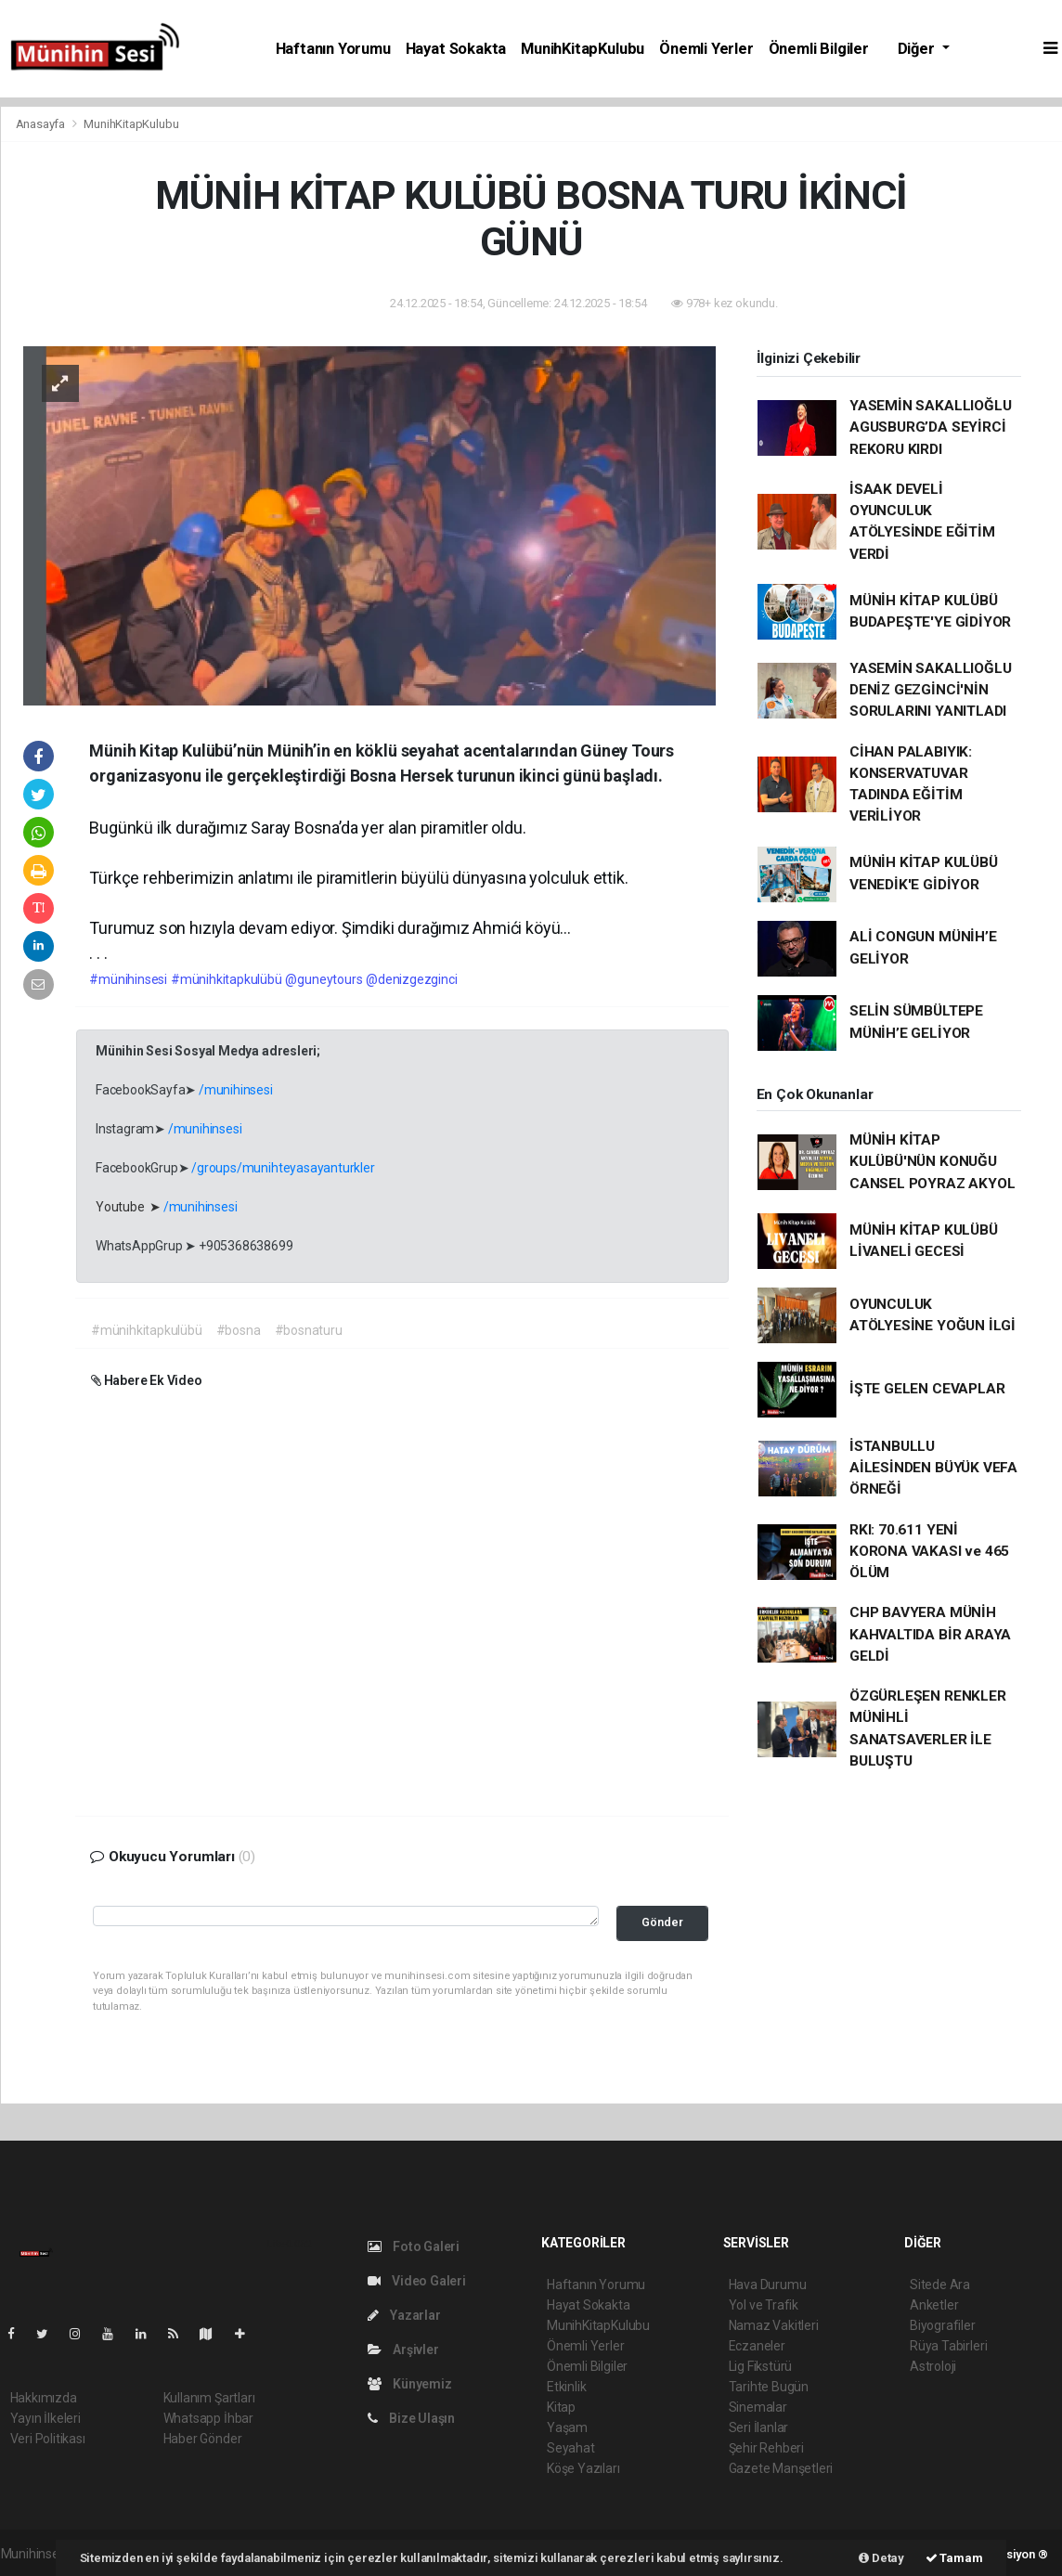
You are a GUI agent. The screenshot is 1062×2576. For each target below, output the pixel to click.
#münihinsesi (128, 979)
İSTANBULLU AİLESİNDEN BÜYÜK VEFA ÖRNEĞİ (933, 1468)
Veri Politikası (47, 2438)
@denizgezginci (411, 979)
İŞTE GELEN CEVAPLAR (926, 1388)
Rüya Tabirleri (948, 2345)
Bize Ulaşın (412, 2418)
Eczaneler (757, 2345)
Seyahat (571, 2447)
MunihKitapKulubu (582, 49)
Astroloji (933, 2366)
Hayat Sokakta (456, 49)
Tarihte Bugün (769, 2386)
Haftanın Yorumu (333, 49)
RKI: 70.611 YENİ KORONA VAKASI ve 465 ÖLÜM (929, 1551)
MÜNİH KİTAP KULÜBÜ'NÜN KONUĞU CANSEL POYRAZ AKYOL (932, 1162)
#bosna (238, 1330)
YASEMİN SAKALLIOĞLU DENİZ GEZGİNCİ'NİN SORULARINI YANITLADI (930, 690)
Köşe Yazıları (583, 2468)
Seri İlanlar (759, 2427)
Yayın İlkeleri (45, 2418)
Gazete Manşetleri (781, 2468)
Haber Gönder (202, 2438)
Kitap (561, 2407)
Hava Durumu (768, 2284)
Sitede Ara (940, 2284)
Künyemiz (410, 2383)
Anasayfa (42, 124)
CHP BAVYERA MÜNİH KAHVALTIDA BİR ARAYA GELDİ (930, 1634)
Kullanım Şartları (209, 2397)
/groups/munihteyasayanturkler (282, 1167)
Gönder (662, 1922)
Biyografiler (943, 2325)
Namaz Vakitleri (774, 2325)
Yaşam (567, 2427)
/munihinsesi (236, 1089)
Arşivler (403, 2349)
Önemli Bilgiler (819, 49)
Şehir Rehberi (767, 2447)
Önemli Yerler (706, 49)
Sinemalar (758, 2407)
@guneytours (323, 979)
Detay (881, 2558)
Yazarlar (404, 2315)
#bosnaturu (309, 1330)
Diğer (918, 49)
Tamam (954, 2558)
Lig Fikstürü (761, 2366)
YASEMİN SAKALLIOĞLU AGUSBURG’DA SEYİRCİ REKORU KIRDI (930, 427)
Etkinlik (566, 2386)
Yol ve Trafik (764, 2305)
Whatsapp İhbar (208, 2418)
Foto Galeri (414, 2246)
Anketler (934, 2305)
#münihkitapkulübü (226, 979)
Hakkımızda (43, 2397)
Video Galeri (417, 2280)
